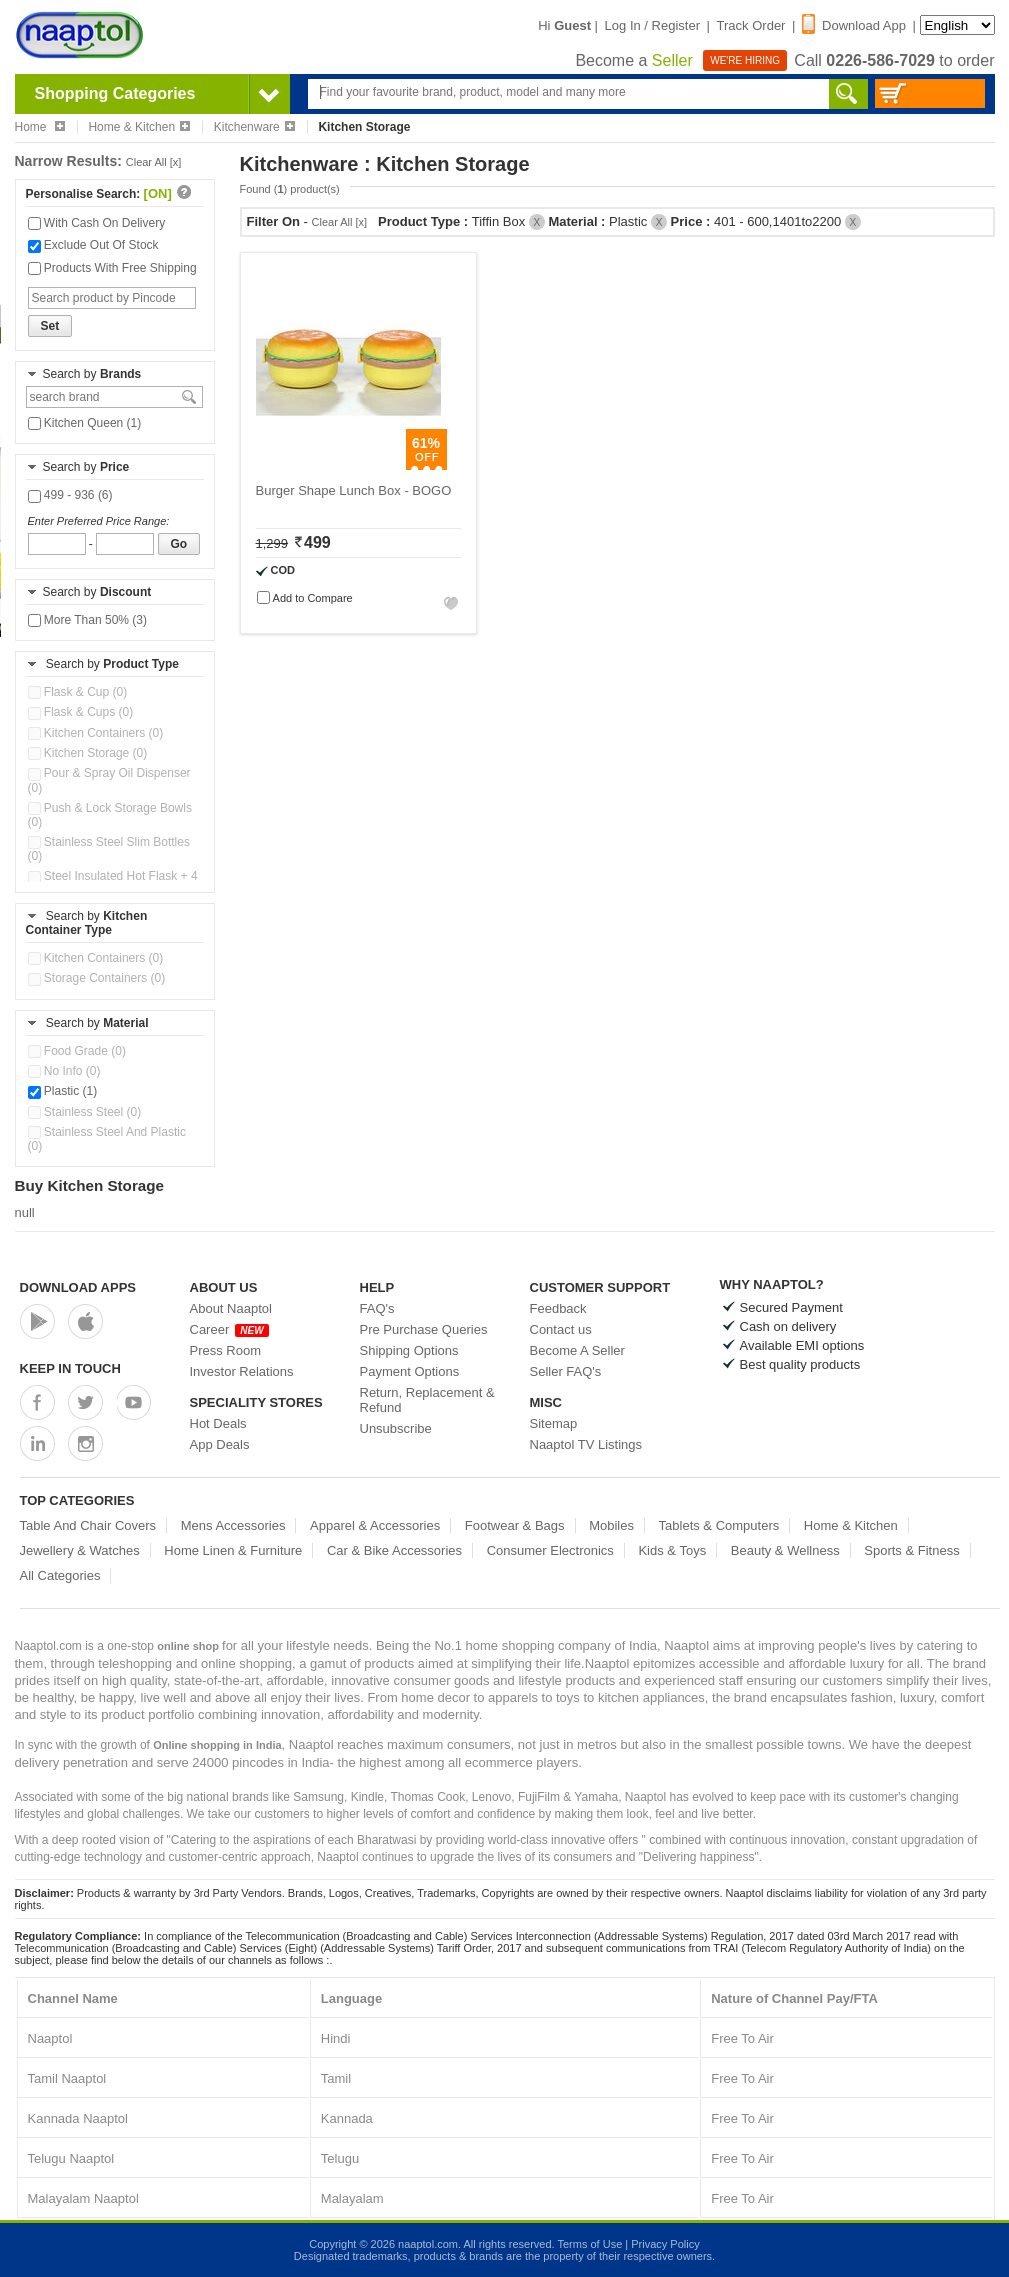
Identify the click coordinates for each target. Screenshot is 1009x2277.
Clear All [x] (154, 162)
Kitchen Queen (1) (85, 423)
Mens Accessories (233, 1525)
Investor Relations (242, 1371)
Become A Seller (577, 1350)
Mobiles (611, 1525)
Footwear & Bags (515, 1525)
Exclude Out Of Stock (93, 245)
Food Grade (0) (77, 1051)
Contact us (561, 1329)
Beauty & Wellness (785, 1550)
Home (40, 127)
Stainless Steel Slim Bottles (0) (109, 849)
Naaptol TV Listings (586, 1444)
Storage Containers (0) (97, 978)
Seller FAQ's (566, 1371)
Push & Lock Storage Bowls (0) (110, 815)
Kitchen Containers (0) (96, 733)
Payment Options (410, 1371)
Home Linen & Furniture (233, 1550)
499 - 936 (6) (70, 495)
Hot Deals (218, 1423)
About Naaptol (231, 1308)
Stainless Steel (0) (85, 1112)
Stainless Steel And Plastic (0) (107, 1139)
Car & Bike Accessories (394, 1550)
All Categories (60, 1575)
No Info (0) (64, 1071)
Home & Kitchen (139, 127)
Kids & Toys (672, 1550)
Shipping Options (409, 1350)
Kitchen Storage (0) (88, 753)
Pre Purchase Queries (424, 1329)
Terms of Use (589, 2244)
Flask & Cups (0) (81, 712)
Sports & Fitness (911, 1550)
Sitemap (554, 1423)
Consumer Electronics (550, 1550)
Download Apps (78, 1287)
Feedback (558, 1308)
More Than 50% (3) (88, 620)
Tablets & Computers (719, 1525)
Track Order (751, 25)
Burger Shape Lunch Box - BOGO (354, 490)
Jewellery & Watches (80, 1550)
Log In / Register (652, 25)
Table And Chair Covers (88, 1525)
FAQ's (377, 1308)
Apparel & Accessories (375, 1525)
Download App (854, 25)
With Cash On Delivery (97, 223)
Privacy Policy (665, 2244)
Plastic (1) (63, 1091)
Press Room (226, 1350)
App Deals (220, 1444)
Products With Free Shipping (112, 268)
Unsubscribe (396, 1428)
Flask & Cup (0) (78, 692)
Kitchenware (254, 127)
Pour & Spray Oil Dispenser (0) (109, 780)
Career (229, 1329)
